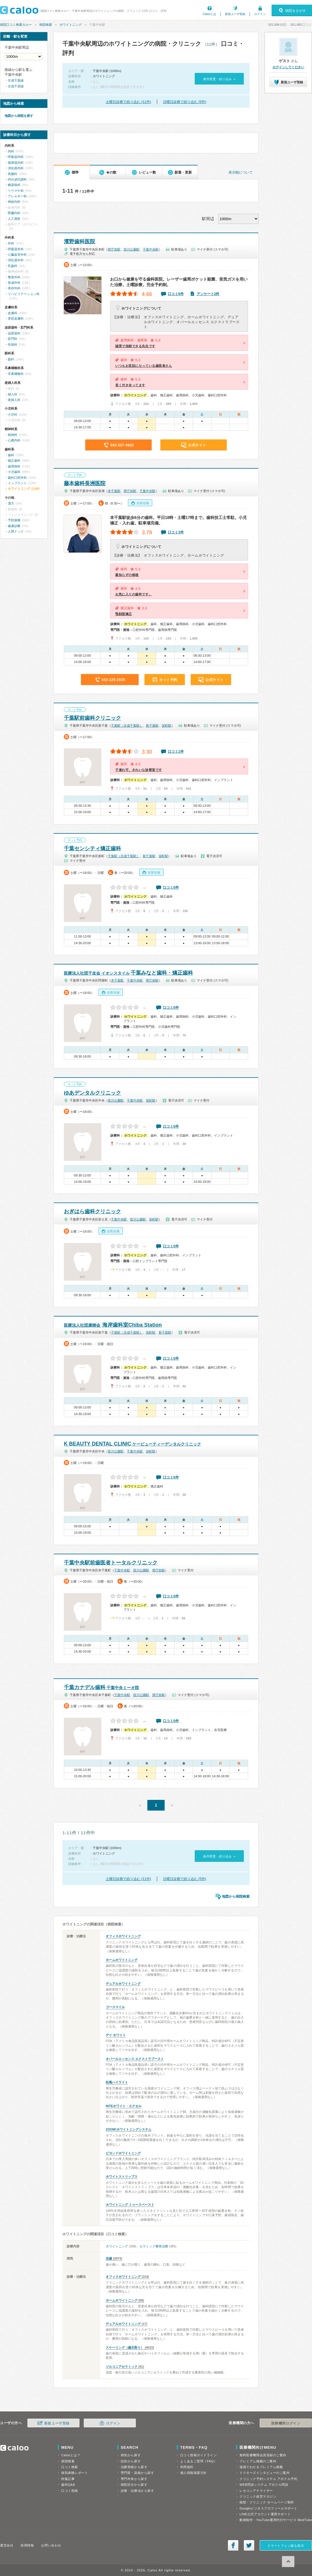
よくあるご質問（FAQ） (198, 2461)
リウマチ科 (16, 190)
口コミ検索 (69, 2467)
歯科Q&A (68, 2484)
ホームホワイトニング (122, 1960)
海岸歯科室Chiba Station (113, 1325)
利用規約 (187, 2467)
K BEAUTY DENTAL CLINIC (132, 1444)
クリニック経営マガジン (257, 2496)
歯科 (11, 455)
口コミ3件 (176, 532)
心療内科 (14, 440)
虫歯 (109, 2258)
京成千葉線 (16, 80)
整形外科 (14, 277)
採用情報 (27, 2545)
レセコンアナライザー (256, 2490)
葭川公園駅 (132, 249)
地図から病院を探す (19, 115)
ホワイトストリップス (122, 2176)
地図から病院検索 (236, 1896)
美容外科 (14, 288)
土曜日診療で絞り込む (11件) (128, 102)
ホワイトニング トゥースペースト (130, 2204)
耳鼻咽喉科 (16, 373)
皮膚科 (12, 313)
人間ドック (16, 531)
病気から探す (131, 2455)
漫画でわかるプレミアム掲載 (261, 2467)
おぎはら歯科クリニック (92, 1211)
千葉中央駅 (151, 249)
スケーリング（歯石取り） (125, 2347)
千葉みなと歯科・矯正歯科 (128, 973)
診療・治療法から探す (137, 2490)
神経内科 (14, 201)
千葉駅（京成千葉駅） (127, 725)
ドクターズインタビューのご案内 (264, 2472)
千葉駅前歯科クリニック (92, 718)
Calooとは (209, 14)
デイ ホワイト (116, 2035)
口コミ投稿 (69, 2490)
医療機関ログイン (285, 2423)
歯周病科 (14, 466)
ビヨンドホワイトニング (123, 2153)
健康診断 (14, 526)
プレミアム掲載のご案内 (257, 2461)
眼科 (11, 359)
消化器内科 (16, 168)
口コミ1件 (176, 752)
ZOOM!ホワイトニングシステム (128, 2129)
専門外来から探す (134, 2479)
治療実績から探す (134, 2467)
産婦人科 (14, 400)
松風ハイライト (117, 2082)
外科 (11, 243)
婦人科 (12, 394)
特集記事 (68, 2479)
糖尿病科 (14, 185)
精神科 (12, 435)
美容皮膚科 (16, 318)
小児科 (12, 414)
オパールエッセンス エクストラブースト (135, 2059)
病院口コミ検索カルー (16, 24)
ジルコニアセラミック (122, 2366)
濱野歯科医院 (79, 241)
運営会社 (6, 2545)
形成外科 (14, 282)
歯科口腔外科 (17, 477)
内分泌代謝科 (17, 179)
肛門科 (12, 338)
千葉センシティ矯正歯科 (92, 848)
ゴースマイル (115, 2007)
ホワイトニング (71, 24)
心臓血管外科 (17, 254)
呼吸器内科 (16, 157)
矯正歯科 (14, 460)
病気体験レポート (74, 2472)
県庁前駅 (114, 249)
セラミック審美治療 (154, 2246)
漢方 (11, 503)
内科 (11, 151)
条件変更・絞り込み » (219, 79)
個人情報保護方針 (193, 2472)
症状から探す (131, 2461)
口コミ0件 (171, 887)
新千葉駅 (152, 725)
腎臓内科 (14, 213)
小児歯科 (14, 472)
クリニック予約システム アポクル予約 (268, 2479)
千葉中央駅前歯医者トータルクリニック (110, 1563)
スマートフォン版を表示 (285, 2545)
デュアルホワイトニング (123, 1983)
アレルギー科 (17, 196)
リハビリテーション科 (24, 294)
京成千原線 (16, 86)
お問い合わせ (51, 2545)
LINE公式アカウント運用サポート (265, 2514)
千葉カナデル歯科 (101, 1687)
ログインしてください (288, 67)
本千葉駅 (114, 491)
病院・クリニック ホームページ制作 (266, 2502)
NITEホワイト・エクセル (124, 2106)
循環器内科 (16, 162)
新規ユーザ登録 (235, 14)
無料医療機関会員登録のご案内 (262, 2455)
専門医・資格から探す (137, 2472)
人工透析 (14, 218)
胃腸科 (12, 174)
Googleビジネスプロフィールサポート (268, 2508)
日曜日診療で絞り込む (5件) (184, 102)
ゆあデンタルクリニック (92, 1093)
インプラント (17, 483)
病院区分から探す (134, 2484)
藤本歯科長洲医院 (84, 483)
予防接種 (14, 520)
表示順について (241, 172)
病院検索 (45, 24)
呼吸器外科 (16, 249)
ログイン (260, 14)
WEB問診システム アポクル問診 (263, 2484)
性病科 (12, 344)
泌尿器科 (14, 333)
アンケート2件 (208, 294)
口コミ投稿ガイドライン (198, 2455)
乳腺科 (12, 266)
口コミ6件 (176, 294)
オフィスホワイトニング (123, 1936)
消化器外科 (16, 260)
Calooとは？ (70, 2455)
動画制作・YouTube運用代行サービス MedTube (275, 2520)
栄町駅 (166, 725)
